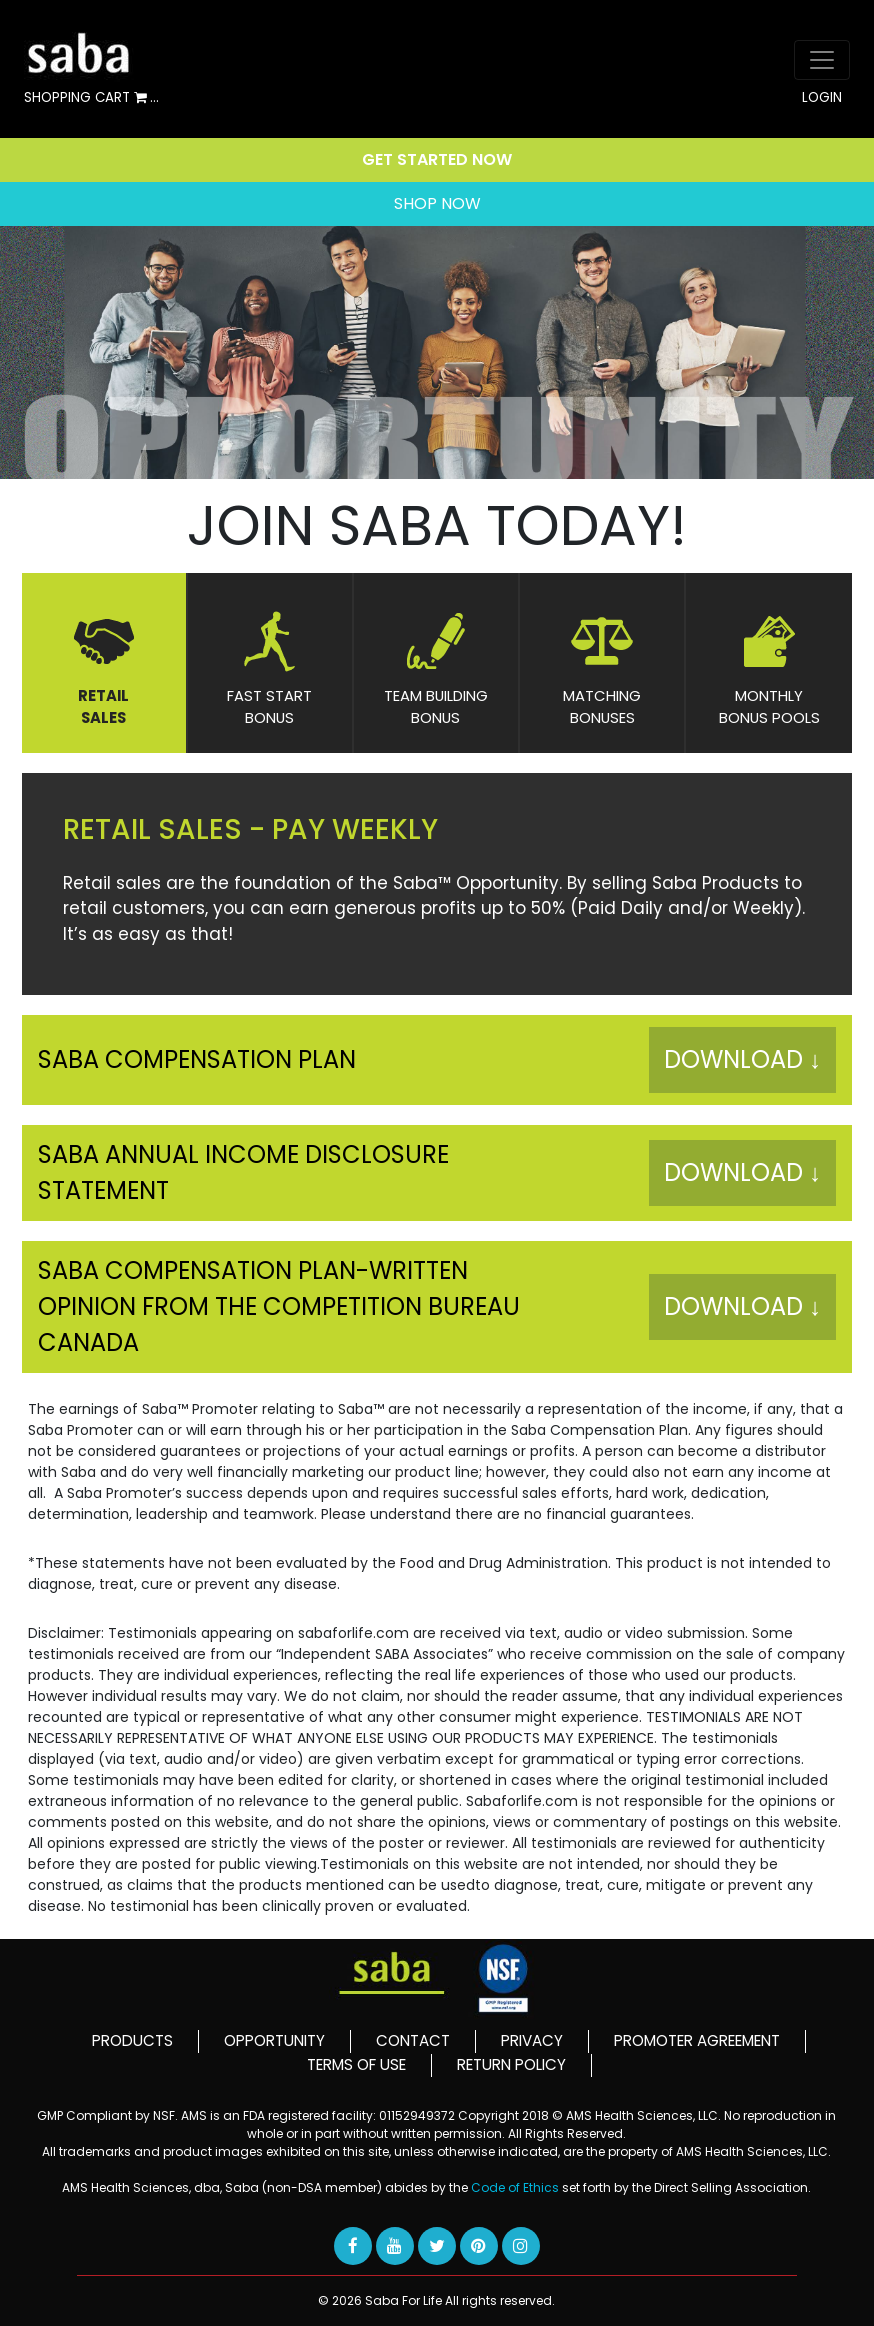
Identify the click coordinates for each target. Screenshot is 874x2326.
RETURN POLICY (511, 2064)
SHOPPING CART (91, 98)
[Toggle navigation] (822, 60)
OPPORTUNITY (274, 2040)
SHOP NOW (437, 203)
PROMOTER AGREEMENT (697, 2040)
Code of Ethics (516, 2187)
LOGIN (822, 98)
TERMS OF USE (356, 2064)
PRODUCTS (132, 2040)
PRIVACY (532, 2040)
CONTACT (413, 2040)
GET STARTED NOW (437, 159)
